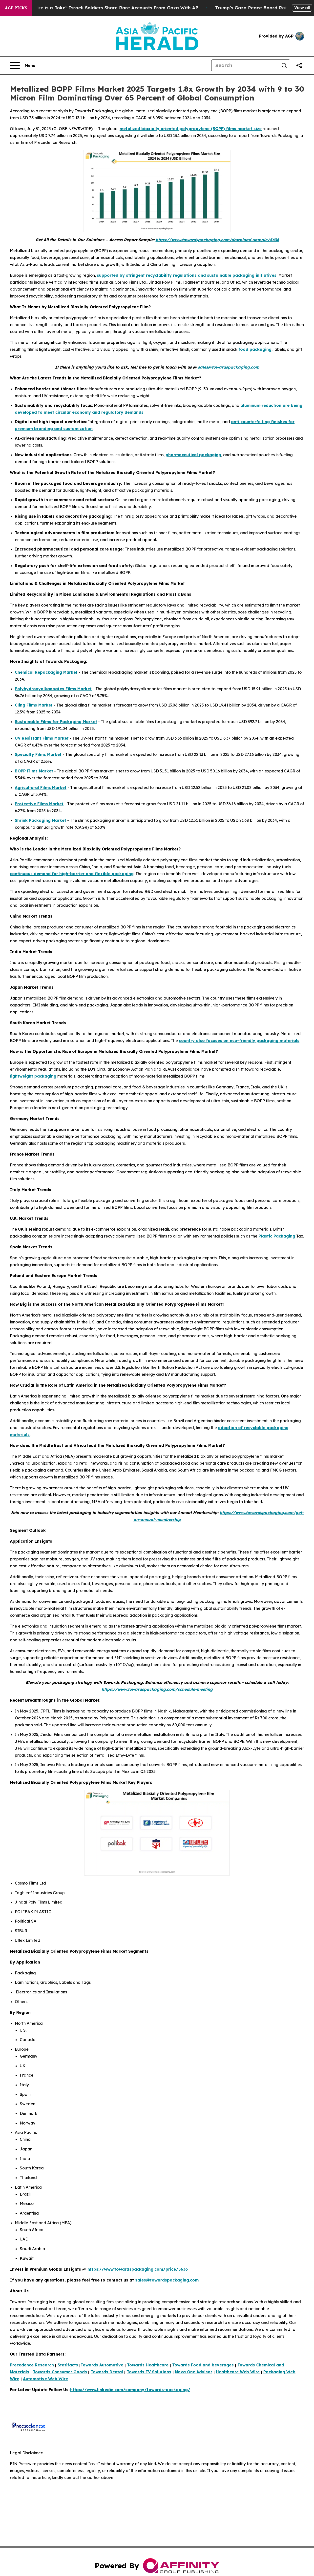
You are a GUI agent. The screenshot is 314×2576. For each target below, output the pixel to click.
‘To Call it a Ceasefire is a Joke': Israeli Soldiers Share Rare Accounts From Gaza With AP (110, 8)
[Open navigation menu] (22, 65)
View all (302, 7)
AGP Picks (16, 7)
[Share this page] (299, 65)
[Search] (244, 65)
